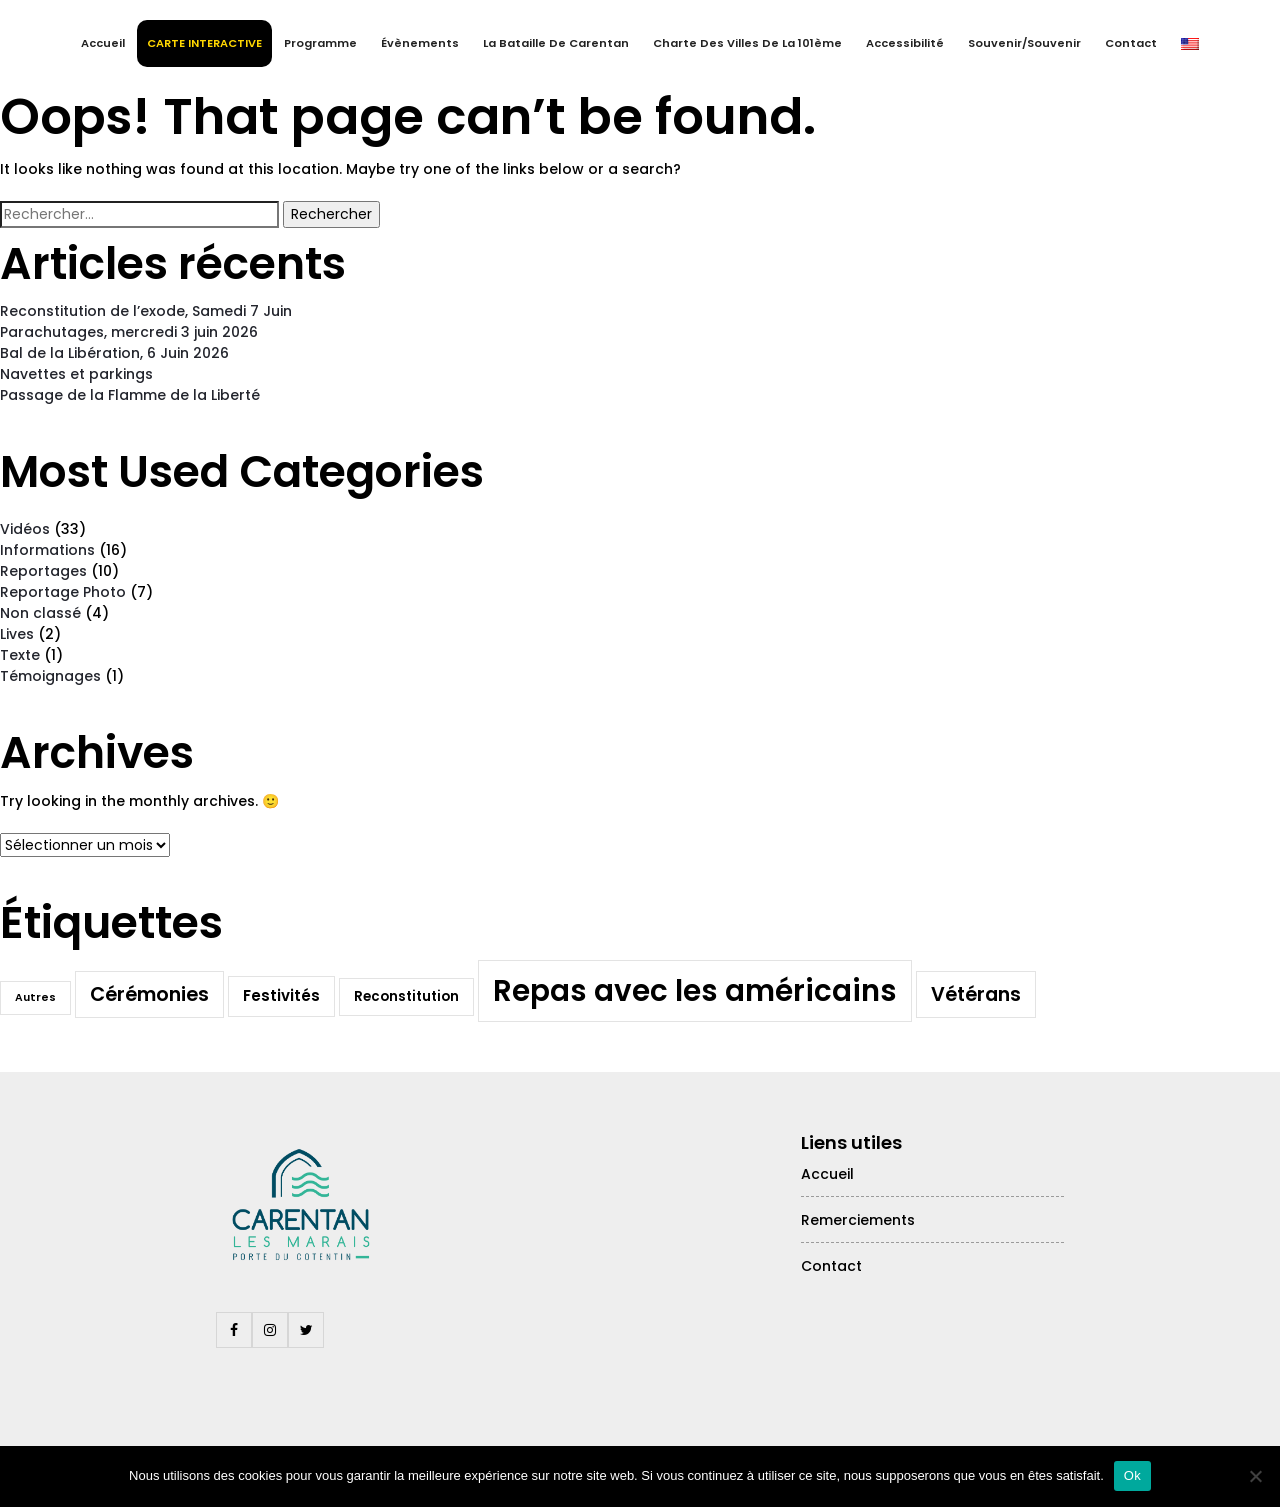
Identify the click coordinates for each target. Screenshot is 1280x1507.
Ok (1132, 1475)
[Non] (1255, 1476)
